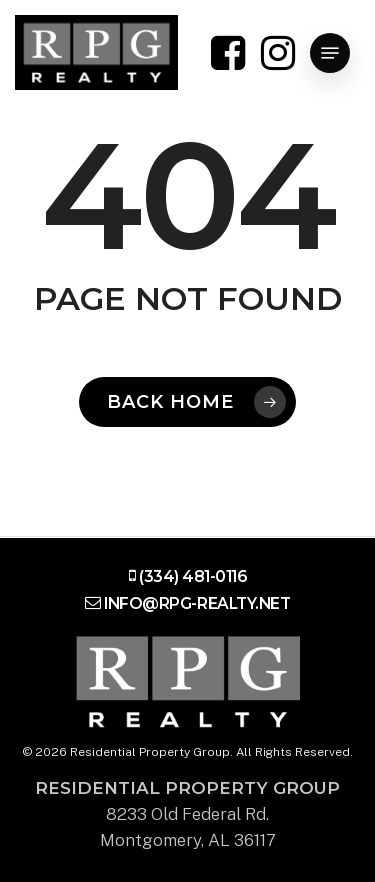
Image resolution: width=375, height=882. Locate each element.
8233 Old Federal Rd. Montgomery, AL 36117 (187, 814)
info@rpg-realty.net (197, 603)
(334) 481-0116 (192, 576)
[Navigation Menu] (330, 53)
